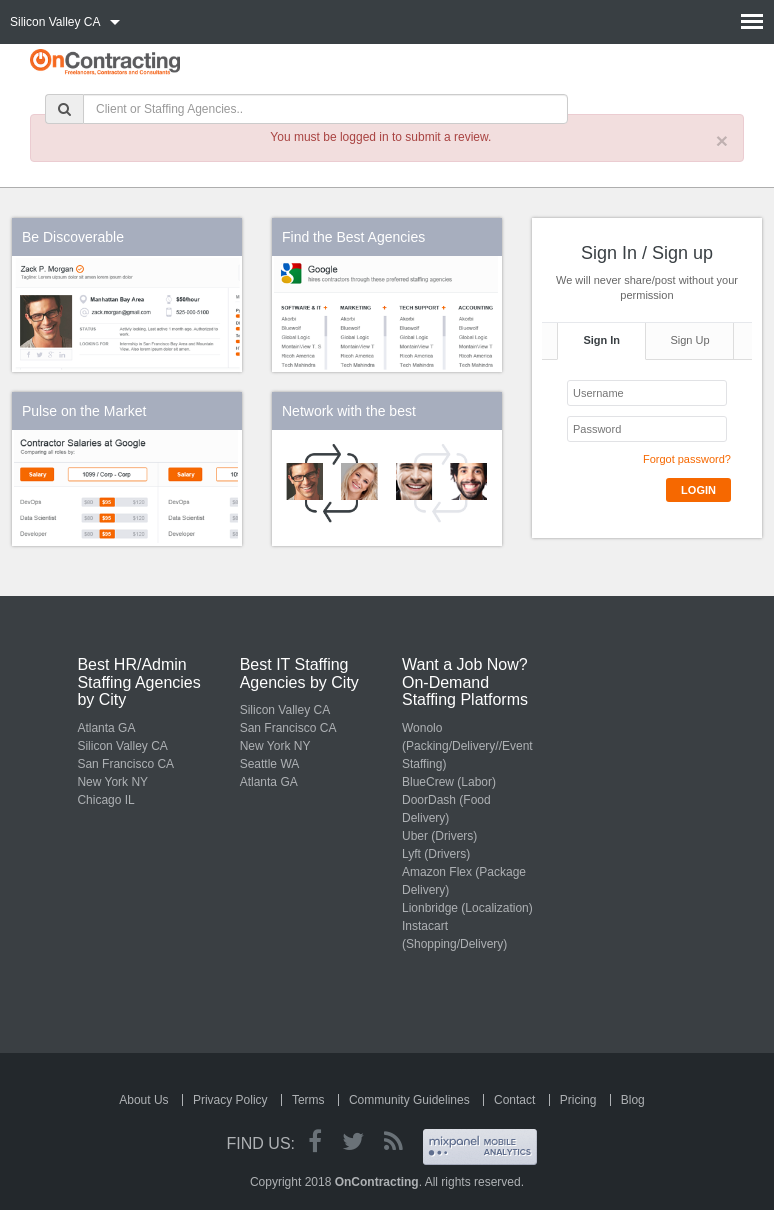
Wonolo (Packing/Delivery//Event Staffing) (467, 746)
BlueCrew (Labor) (449, 782)
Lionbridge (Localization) (467, 908)
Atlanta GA (106, 728)
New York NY (112, 782)
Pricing (578, 1100)
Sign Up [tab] (689, 340)
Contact (514, 1100)
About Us (143, 1100)
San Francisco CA (125, 764)
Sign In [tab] (601, 340)
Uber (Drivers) (439, 836)
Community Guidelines (409, 1100)
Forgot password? (687, 459)
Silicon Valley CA (122, 746)
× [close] (722, 140)
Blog (633, 1100)
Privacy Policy (230, 1100)
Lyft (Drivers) (436, 854)
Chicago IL (105, 800)
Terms (308, 1100)
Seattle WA (270, 764)
